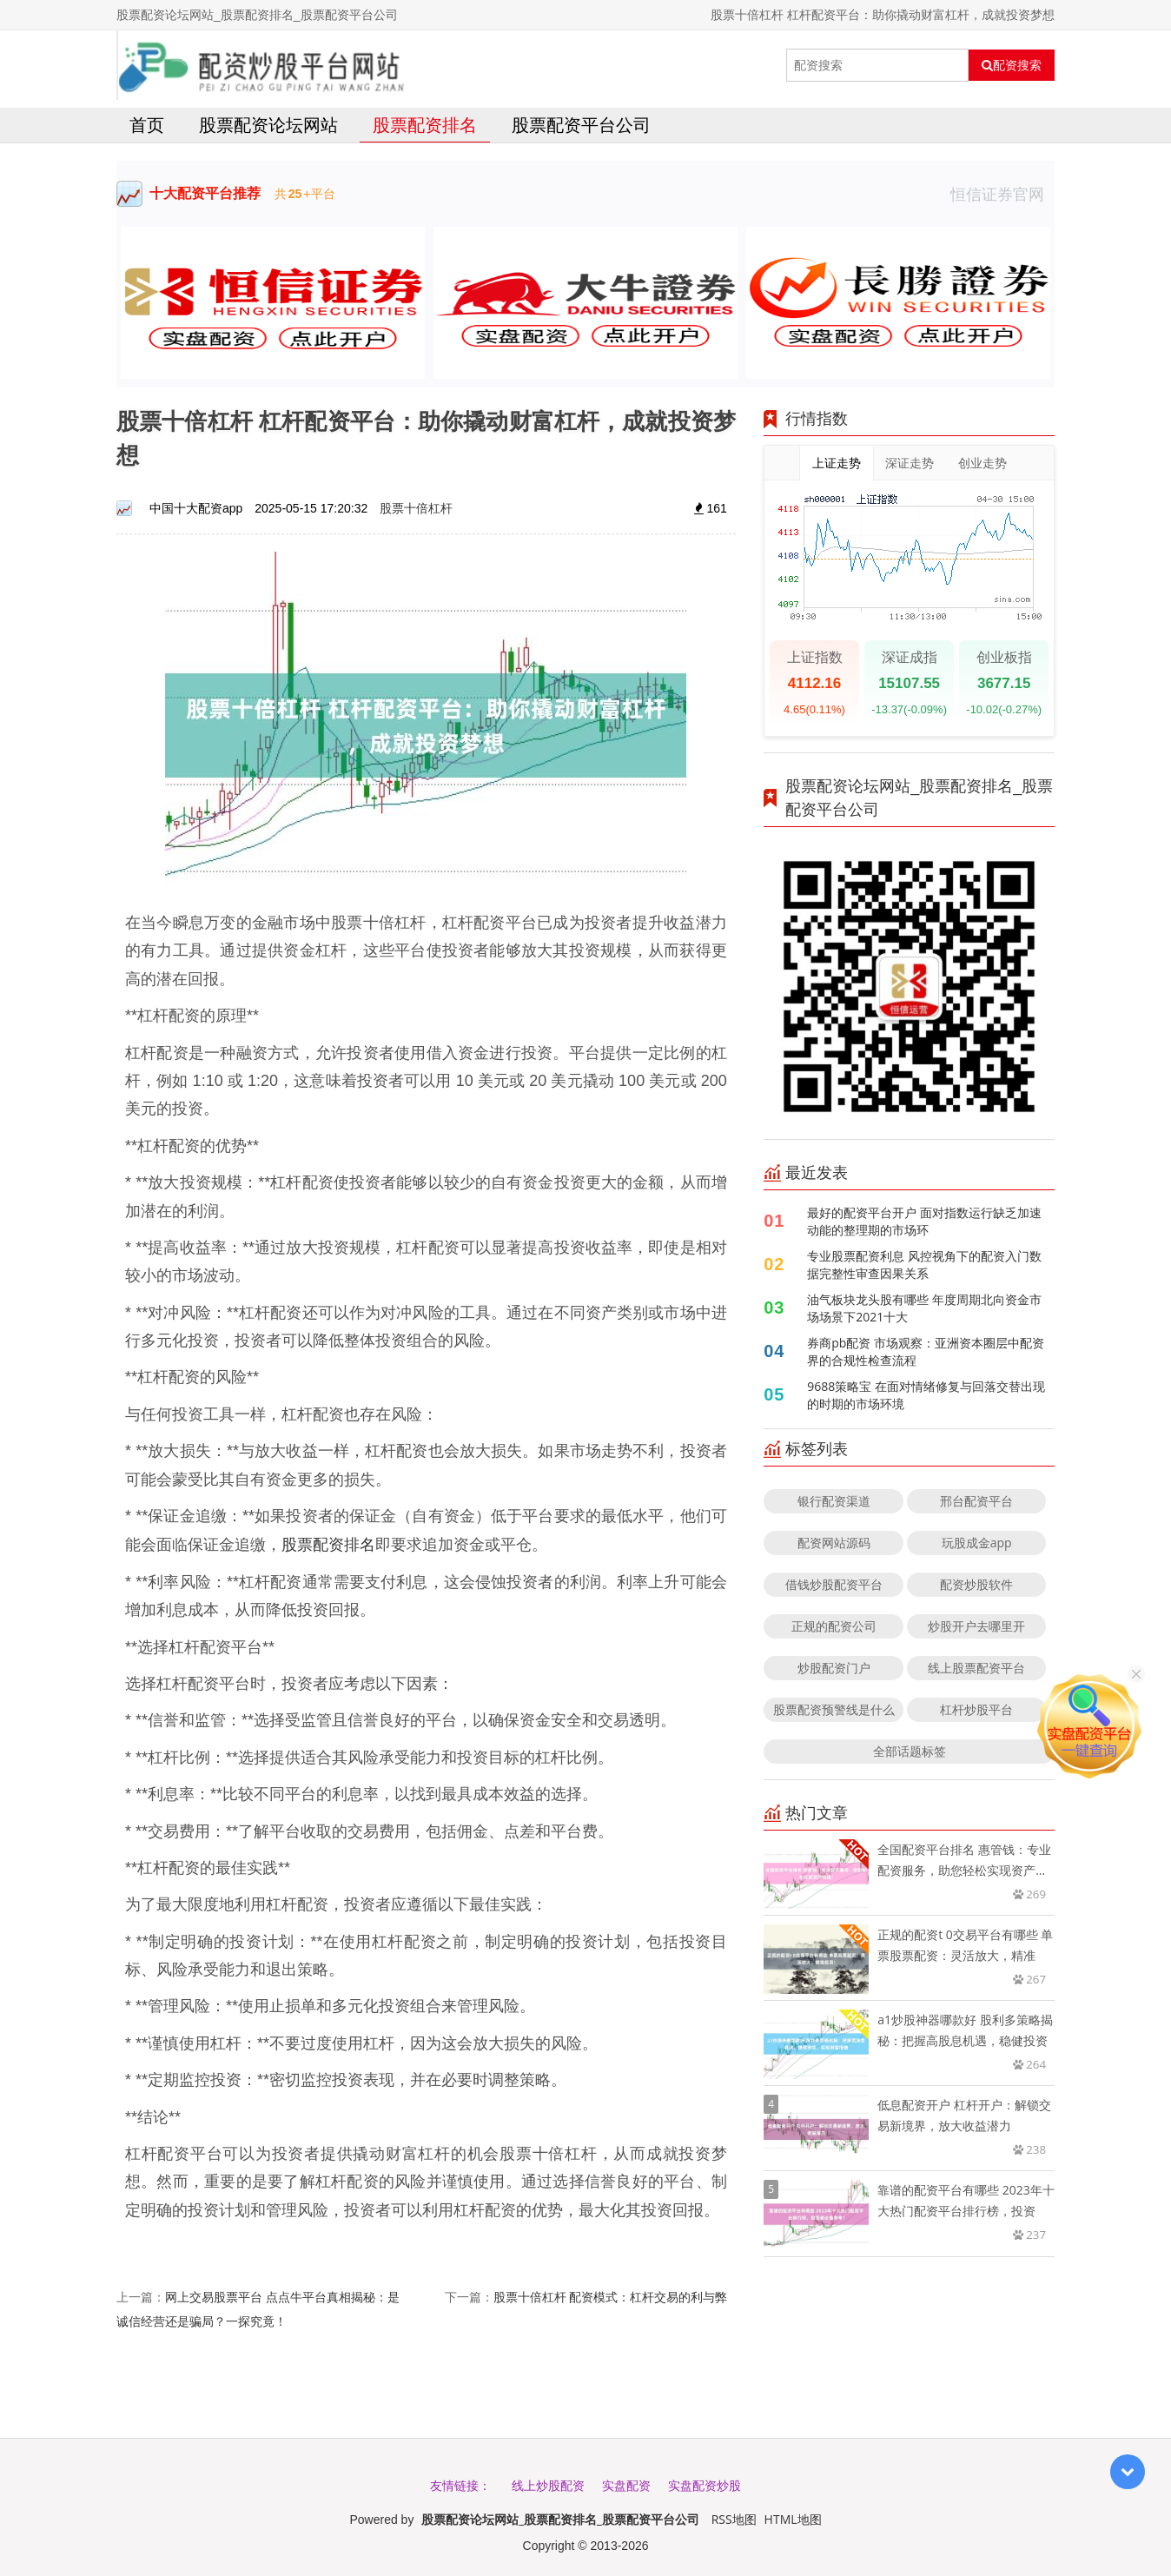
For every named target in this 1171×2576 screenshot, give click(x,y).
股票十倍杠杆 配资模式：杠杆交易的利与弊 (610, 2296)
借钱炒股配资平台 (834, 1584)
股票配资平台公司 (581, 124)
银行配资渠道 (833, 1501)
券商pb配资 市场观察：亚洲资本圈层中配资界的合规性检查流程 (925, 1351)
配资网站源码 (833, 1542)
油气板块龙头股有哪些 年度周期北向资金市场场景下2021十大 (924, 1308)
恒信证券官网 (1002, 193)
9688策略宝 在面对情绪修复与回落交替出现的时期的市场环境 (926, 1395)
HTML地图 (793, 2519)
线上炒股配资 (548, 2485)
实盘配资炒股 (704, 2485)
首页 (146, 124)
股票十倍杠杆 (416, 508)
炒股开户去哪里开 (976, 1626)
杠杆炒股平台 (976, 1709)
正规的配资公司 (834, 1626)
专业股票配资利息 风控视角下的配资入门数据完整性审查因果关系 (924, 1264)
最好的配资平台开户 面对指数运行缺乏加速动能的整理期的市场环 (924, 1221)
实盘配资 (626, 2485)
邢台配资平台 (976, 1501)
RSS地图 (734, 2519)
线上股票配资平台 (976, 1667)
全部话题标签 (909, 1751)
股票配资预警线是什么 (834, 1709)
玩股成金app (977, 1542)
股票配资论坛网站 (268, 124)
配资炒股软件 (976, 1584)
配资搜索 (1012, 65)
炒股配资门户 (833, 1667)
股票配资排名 (425, 124)
